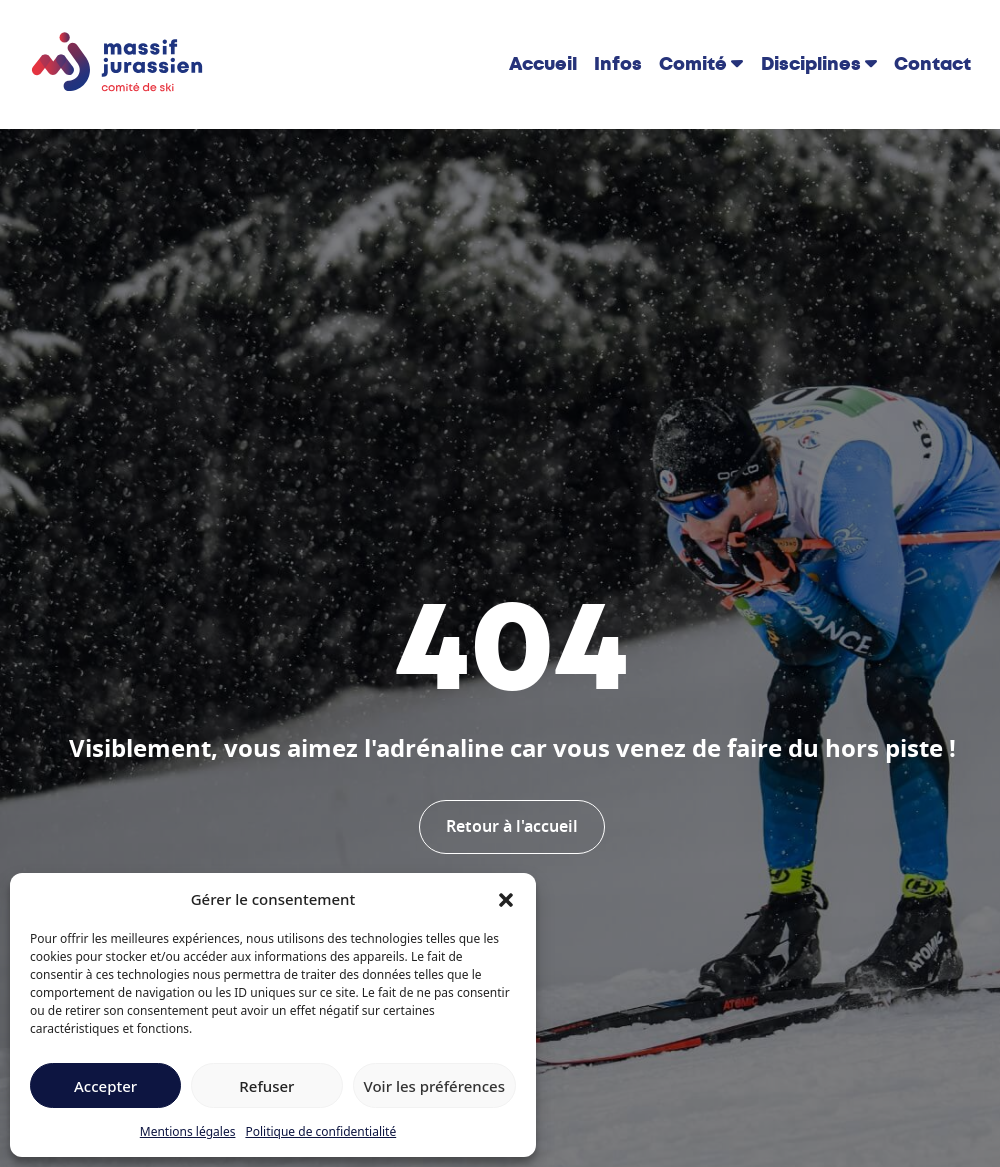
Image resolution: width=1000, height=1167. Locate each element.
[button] (506, 899)
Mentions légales (188, 1131)
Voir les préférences (434, 1086)
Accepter (105, 1086)
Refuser (266, 1086)
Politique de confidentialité (320, 1131)
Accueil (543, 64)
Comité (693, 64)
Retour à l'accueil (512, 827)
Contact (932, 64)
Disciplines (811, 64)
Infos (618, 64)
